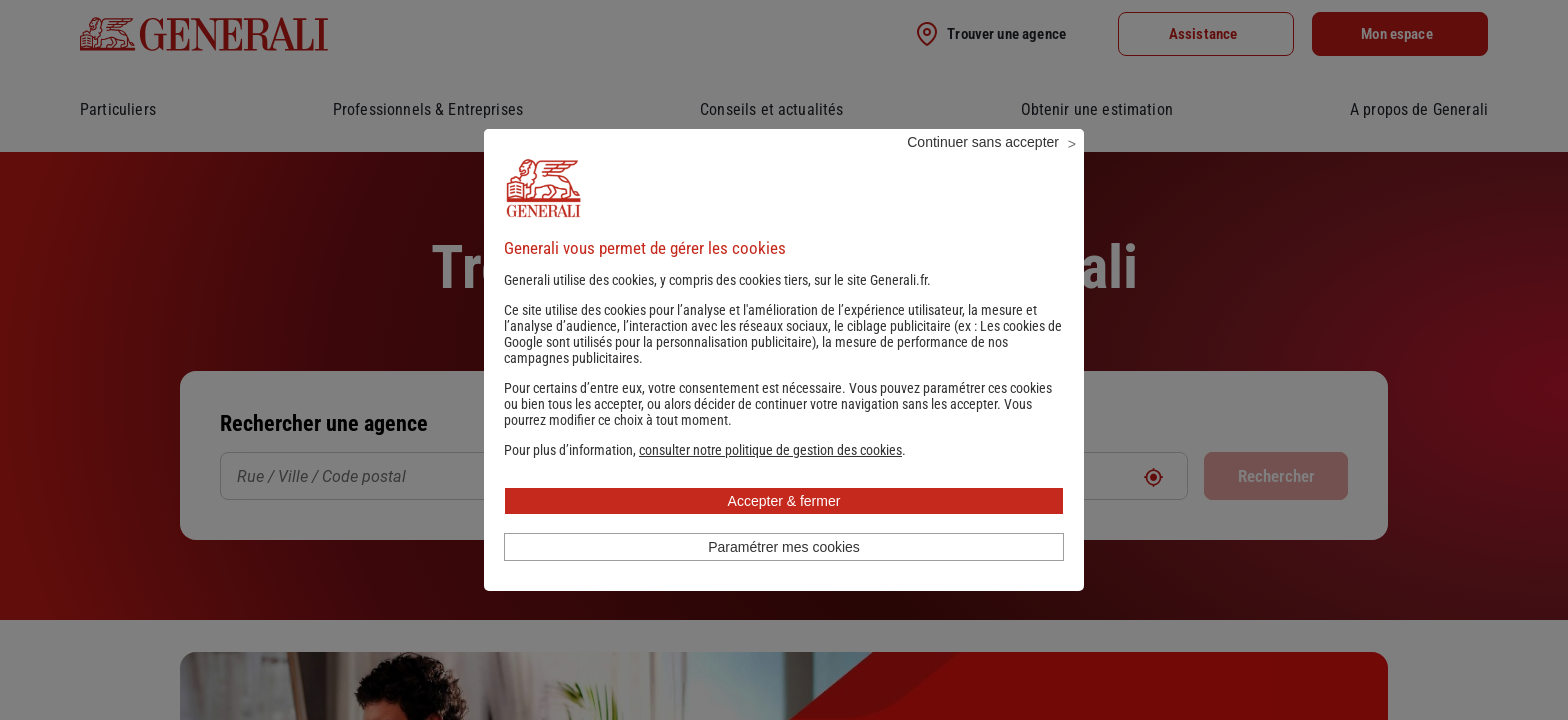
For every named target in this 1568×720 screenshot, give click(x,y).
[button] (770, 477)
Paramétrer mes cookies (784, 574)
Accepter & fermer (784, 528)
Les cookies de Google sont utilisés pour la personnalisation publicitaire (783, 361)
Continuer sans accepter (983, 169)
